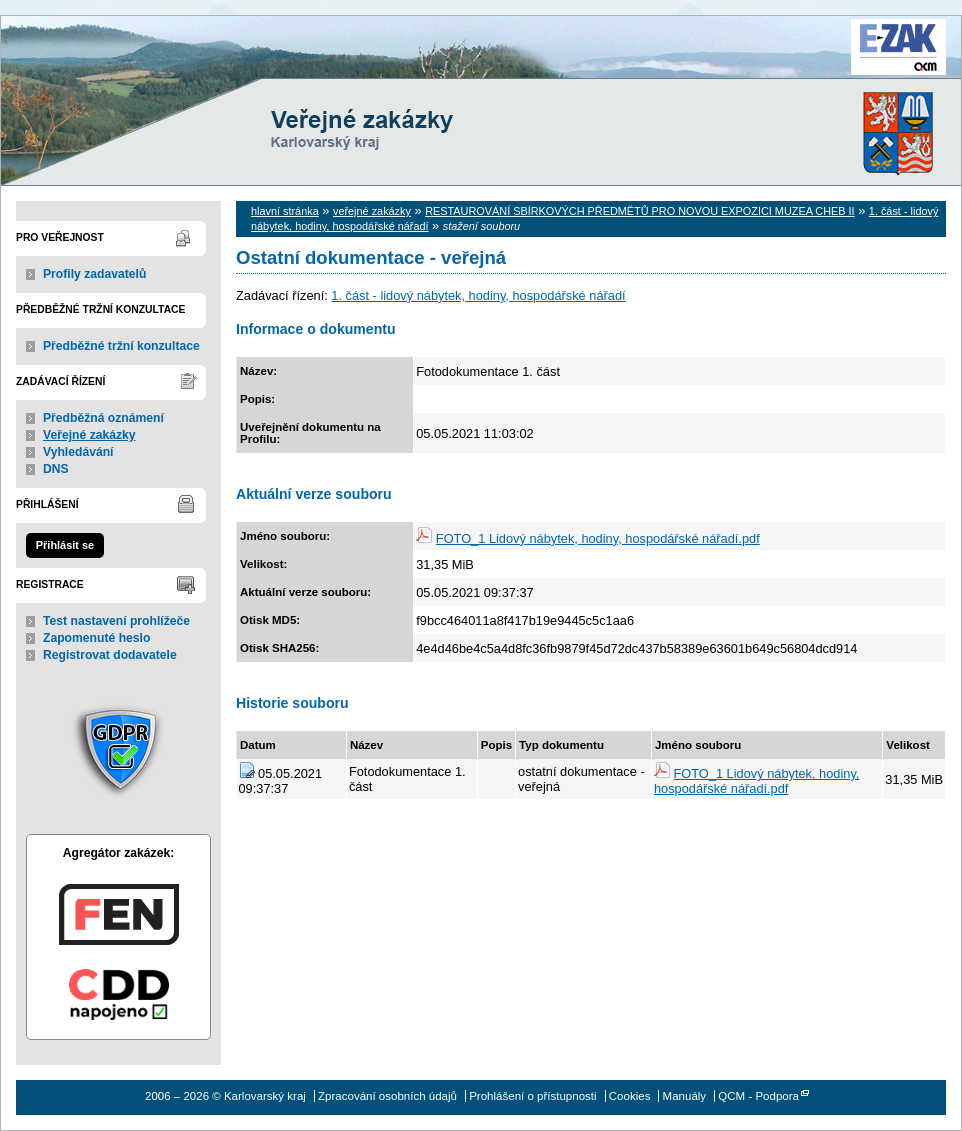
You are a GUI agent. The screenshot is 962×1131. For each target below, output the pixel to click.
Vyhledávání (78, 452)
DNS (56, 469)
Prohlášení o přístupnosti (532, 1096)
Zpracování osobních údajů (387, 1096)
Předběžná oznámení (103, 418)
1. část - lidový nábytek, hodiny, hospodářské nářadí (478, 295)
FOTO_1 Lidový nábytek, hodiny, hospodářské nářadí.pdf (598, 538)
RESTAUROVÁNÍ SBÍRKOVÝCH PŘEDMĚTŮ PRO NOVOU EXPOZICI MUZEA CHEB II (639, 211)
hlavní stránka (285, 211)
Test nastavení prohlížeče (116, 621)
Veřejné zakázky (89, 435)
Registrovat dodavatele (110, 655)
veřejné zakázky (372, 211)
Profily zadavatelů (94, 274)
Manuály (685, 1096)
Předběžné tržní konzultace (121, 346)
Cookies (630, 1096)
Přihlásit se (65, 545)
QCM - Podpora (758, 1096)
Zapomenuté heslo (96, 638)
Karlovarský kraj (421, 64)
